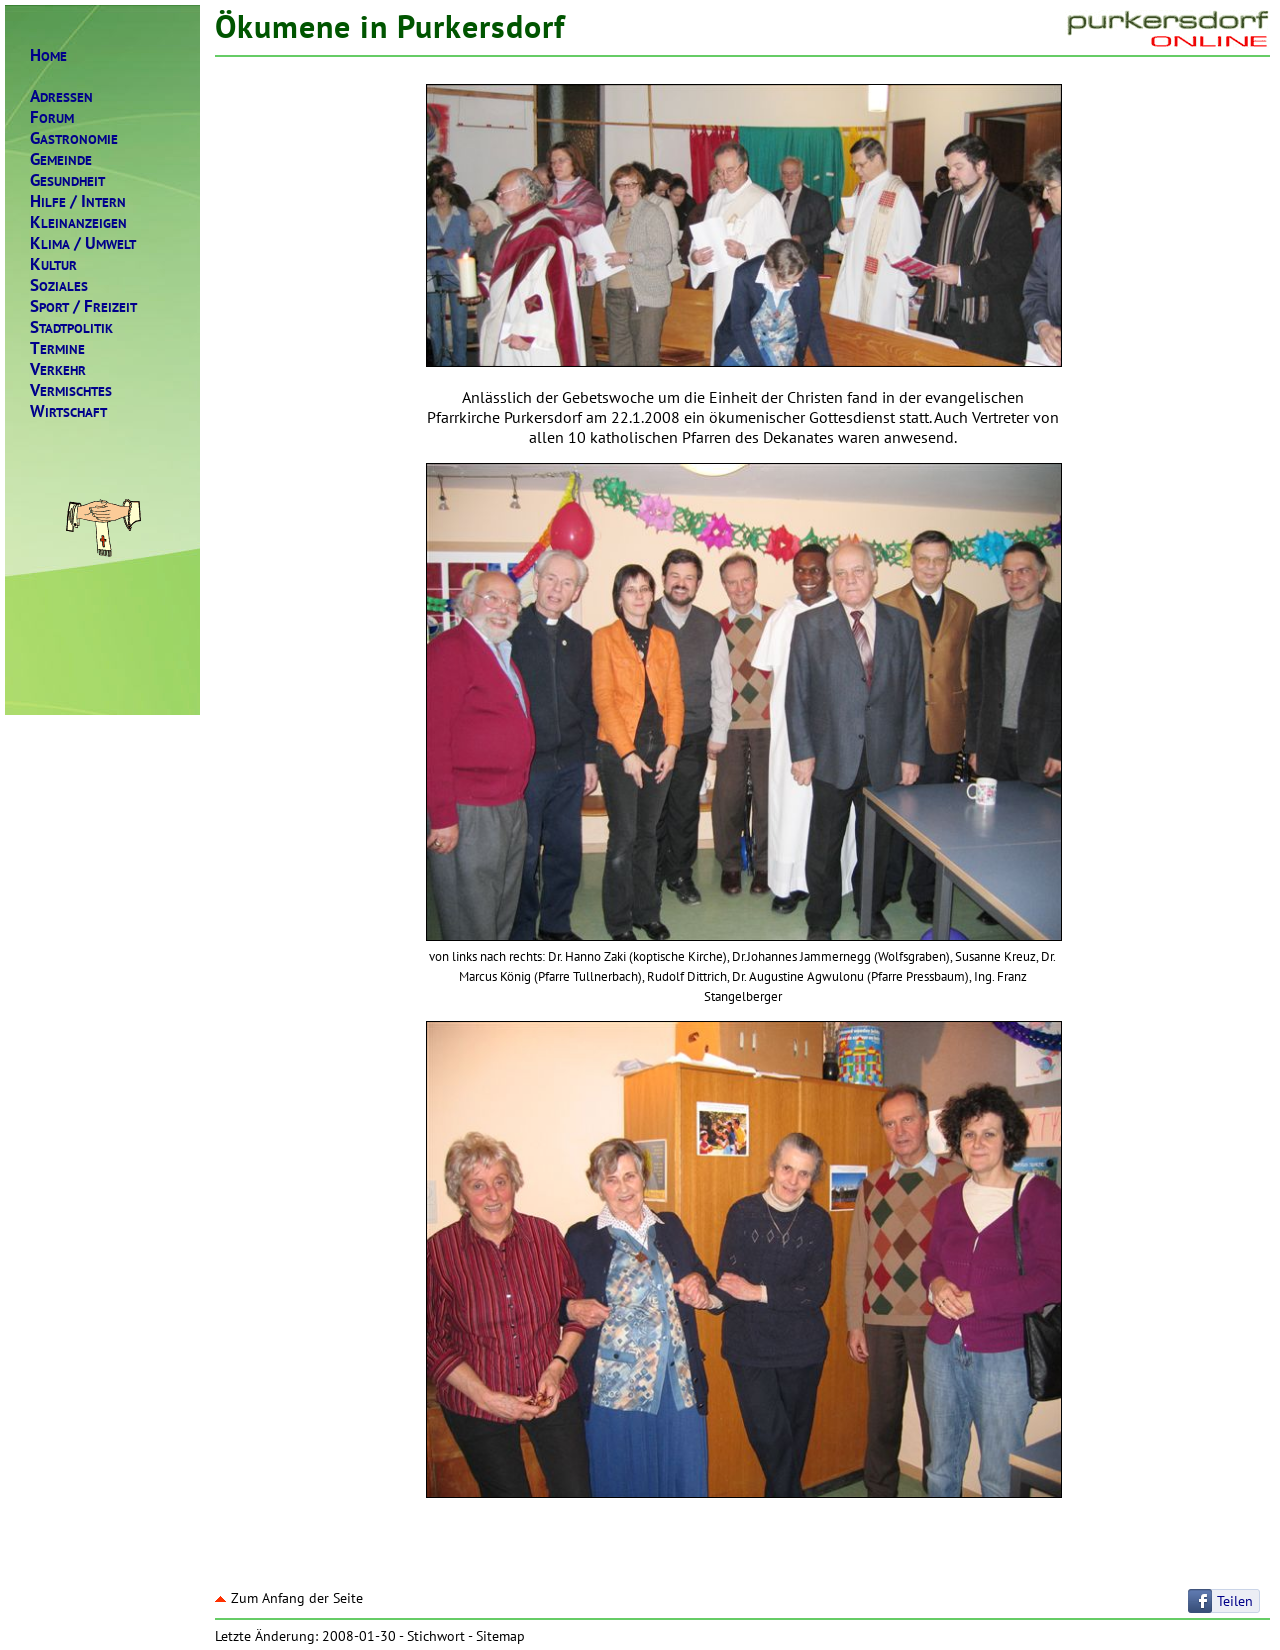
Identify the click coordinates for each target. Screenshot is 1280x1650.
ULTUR (53, 264)
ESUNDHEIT (67, 180)
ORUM (52, 117)
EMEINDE (61, 159)
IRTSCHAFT (68, 411)
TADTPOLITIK (71, 327)
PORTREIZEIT (83, 306)
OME (48, 55)
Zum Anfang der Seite (289, 1598)
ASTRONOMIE (74, 138)
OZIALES (59, 285)
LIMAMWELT (83, 243)
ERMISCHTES (71, 390)
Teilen (1235, 1601)
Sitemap (500, 1636)
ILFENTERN (78, 201)
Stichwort (436, 1636)
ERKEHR (58, 369)
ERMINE (57, 348)
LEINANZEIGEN (78, 222)
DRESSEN (61, 96)
